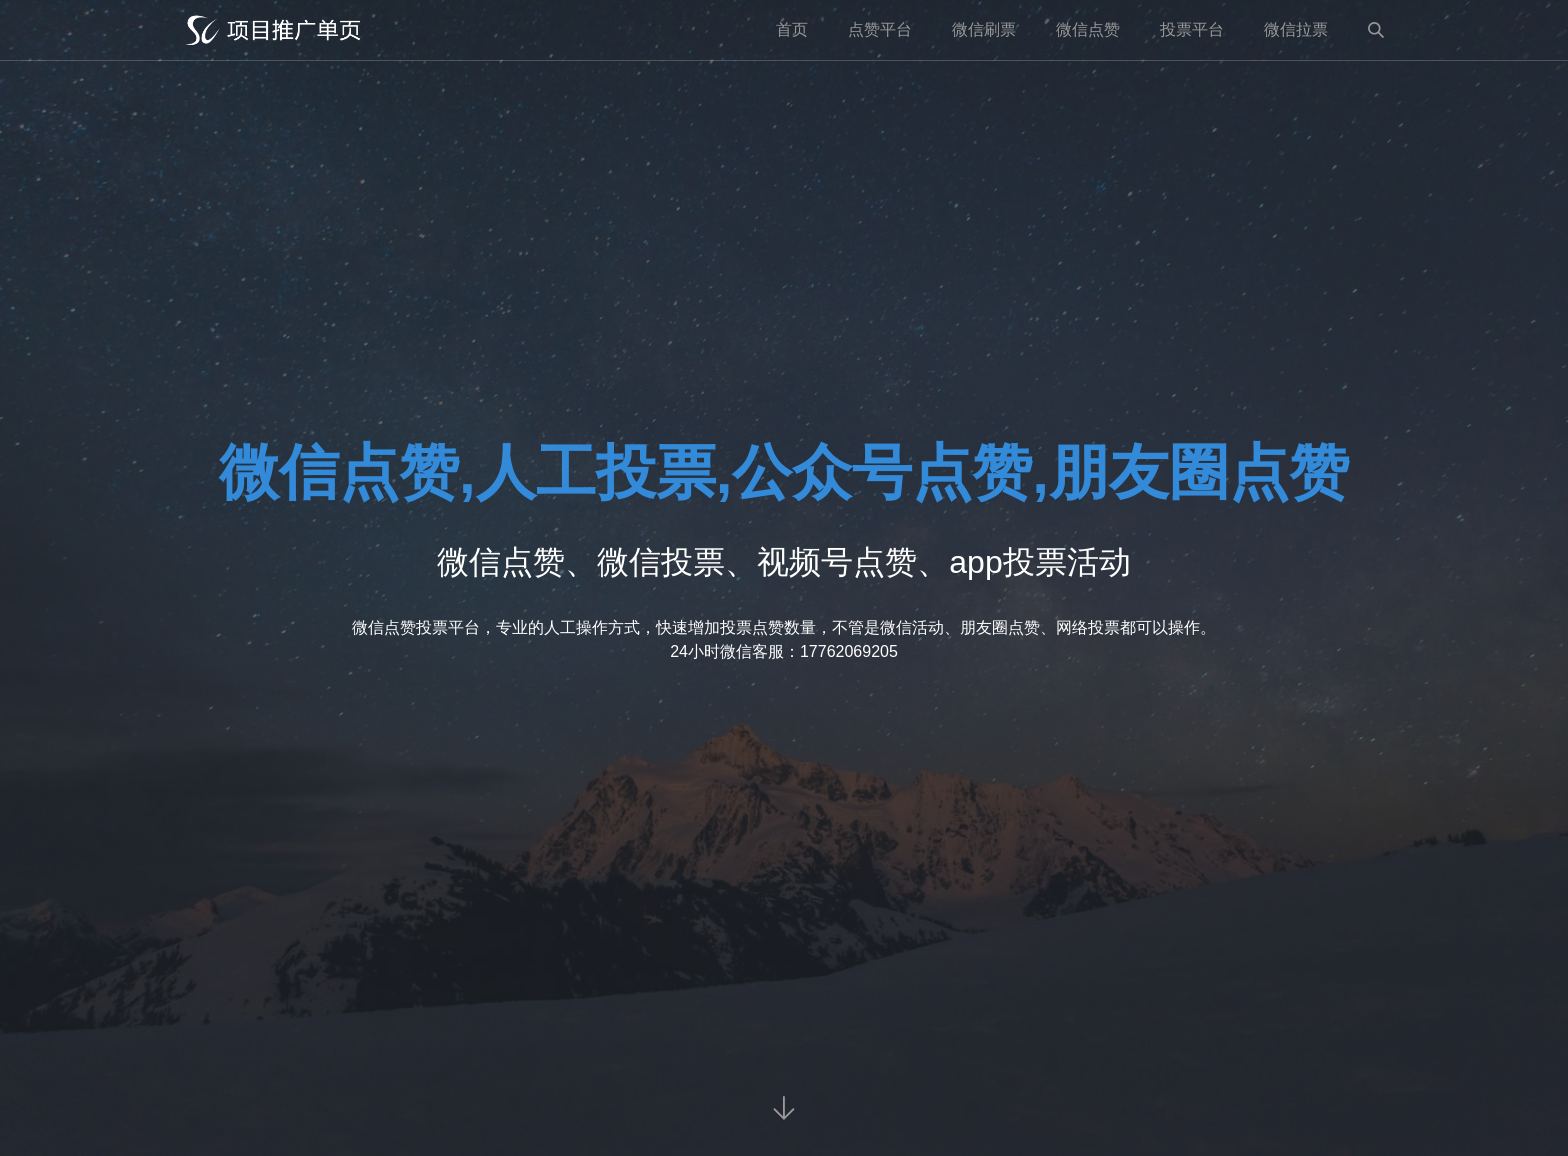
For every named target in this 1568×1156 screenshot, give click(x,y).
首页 (792, 29)
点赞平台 (880, 29)
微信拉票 (1296, 29)
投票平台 (1192, 29)
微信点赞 (1088, 29)
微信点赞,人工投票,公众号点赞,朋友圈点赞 (784, 472)
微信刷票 (984, 29)
